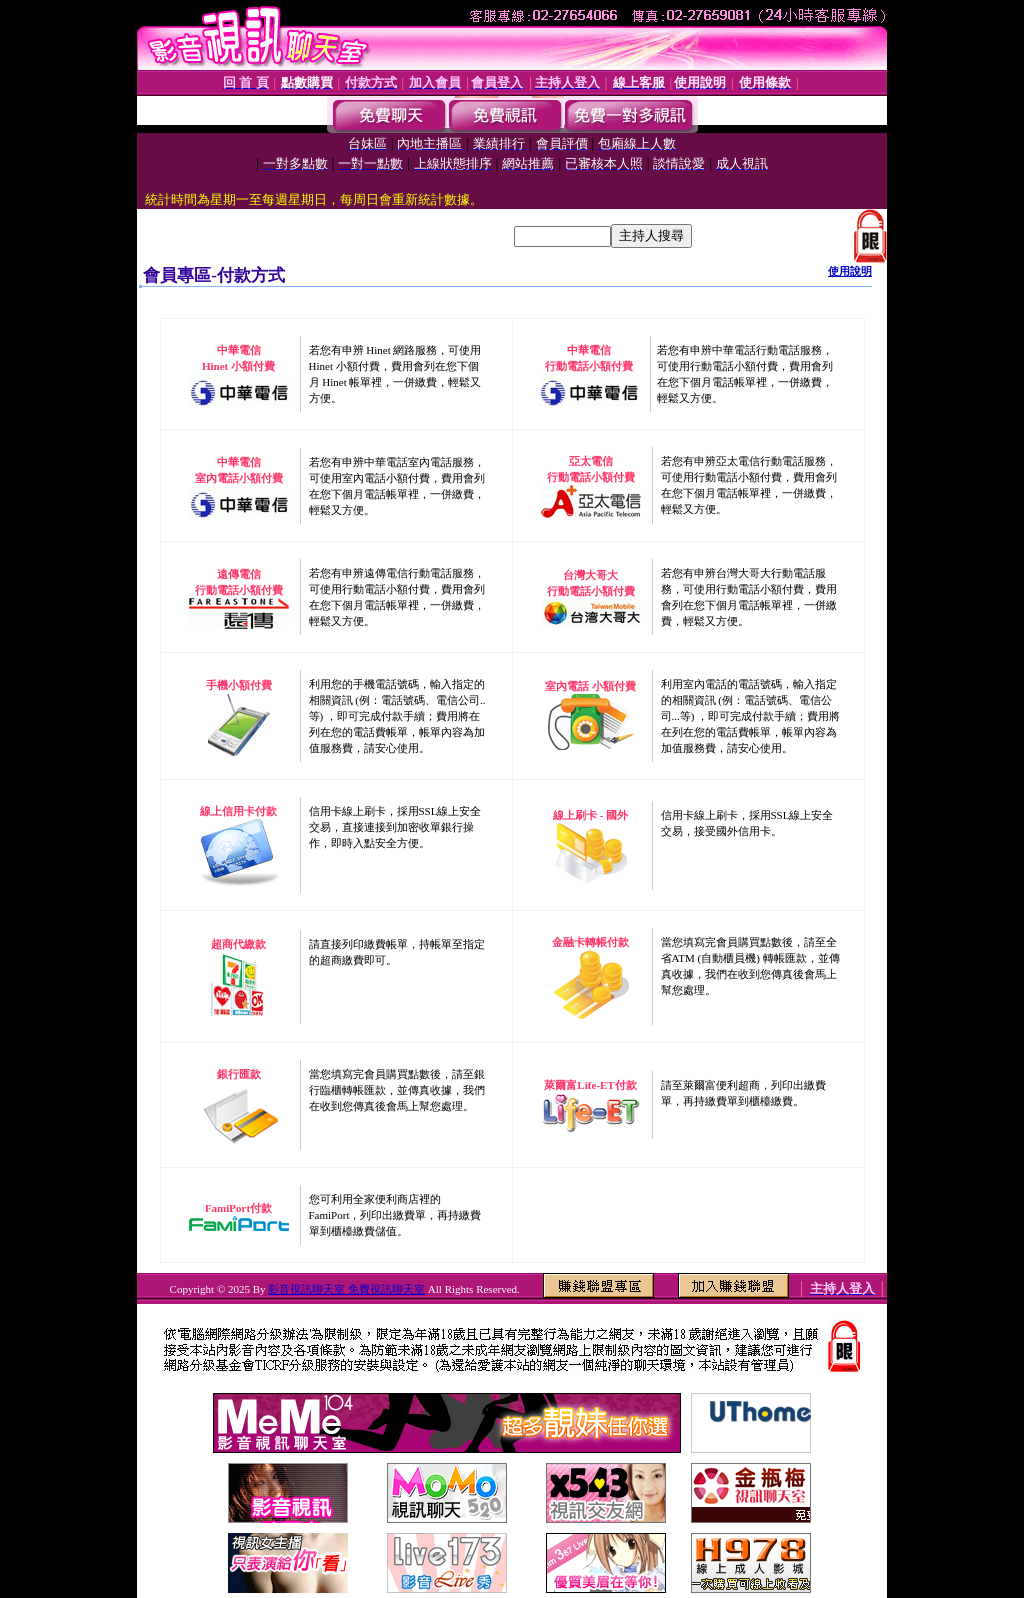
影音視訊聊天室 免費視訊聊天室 (346, 1289)
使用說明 (850, 271)
